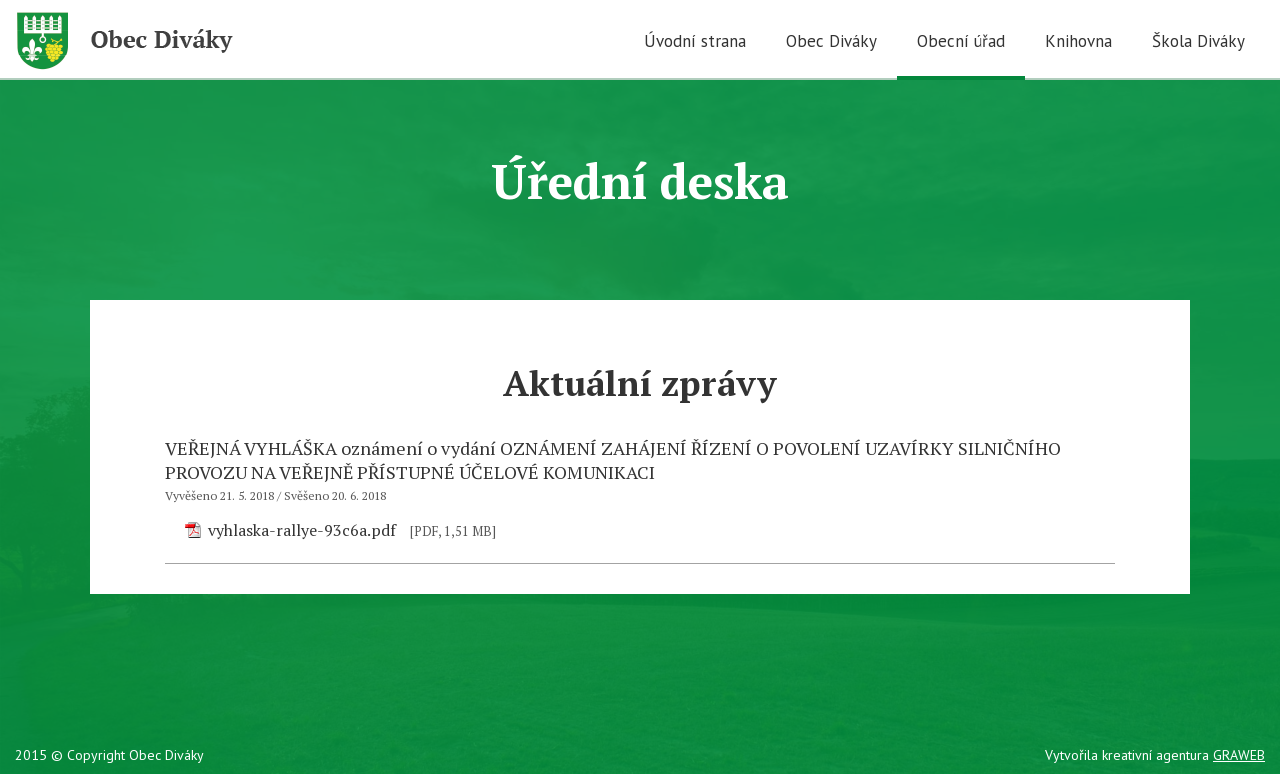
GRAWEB (1239, 755)
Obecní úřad (961, 41)
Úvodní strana (695, 41)
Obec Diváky (831, 41)
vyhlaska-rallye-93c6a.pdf (302, 530)
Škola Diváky (1198, 41)
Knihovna (1078, 41)
